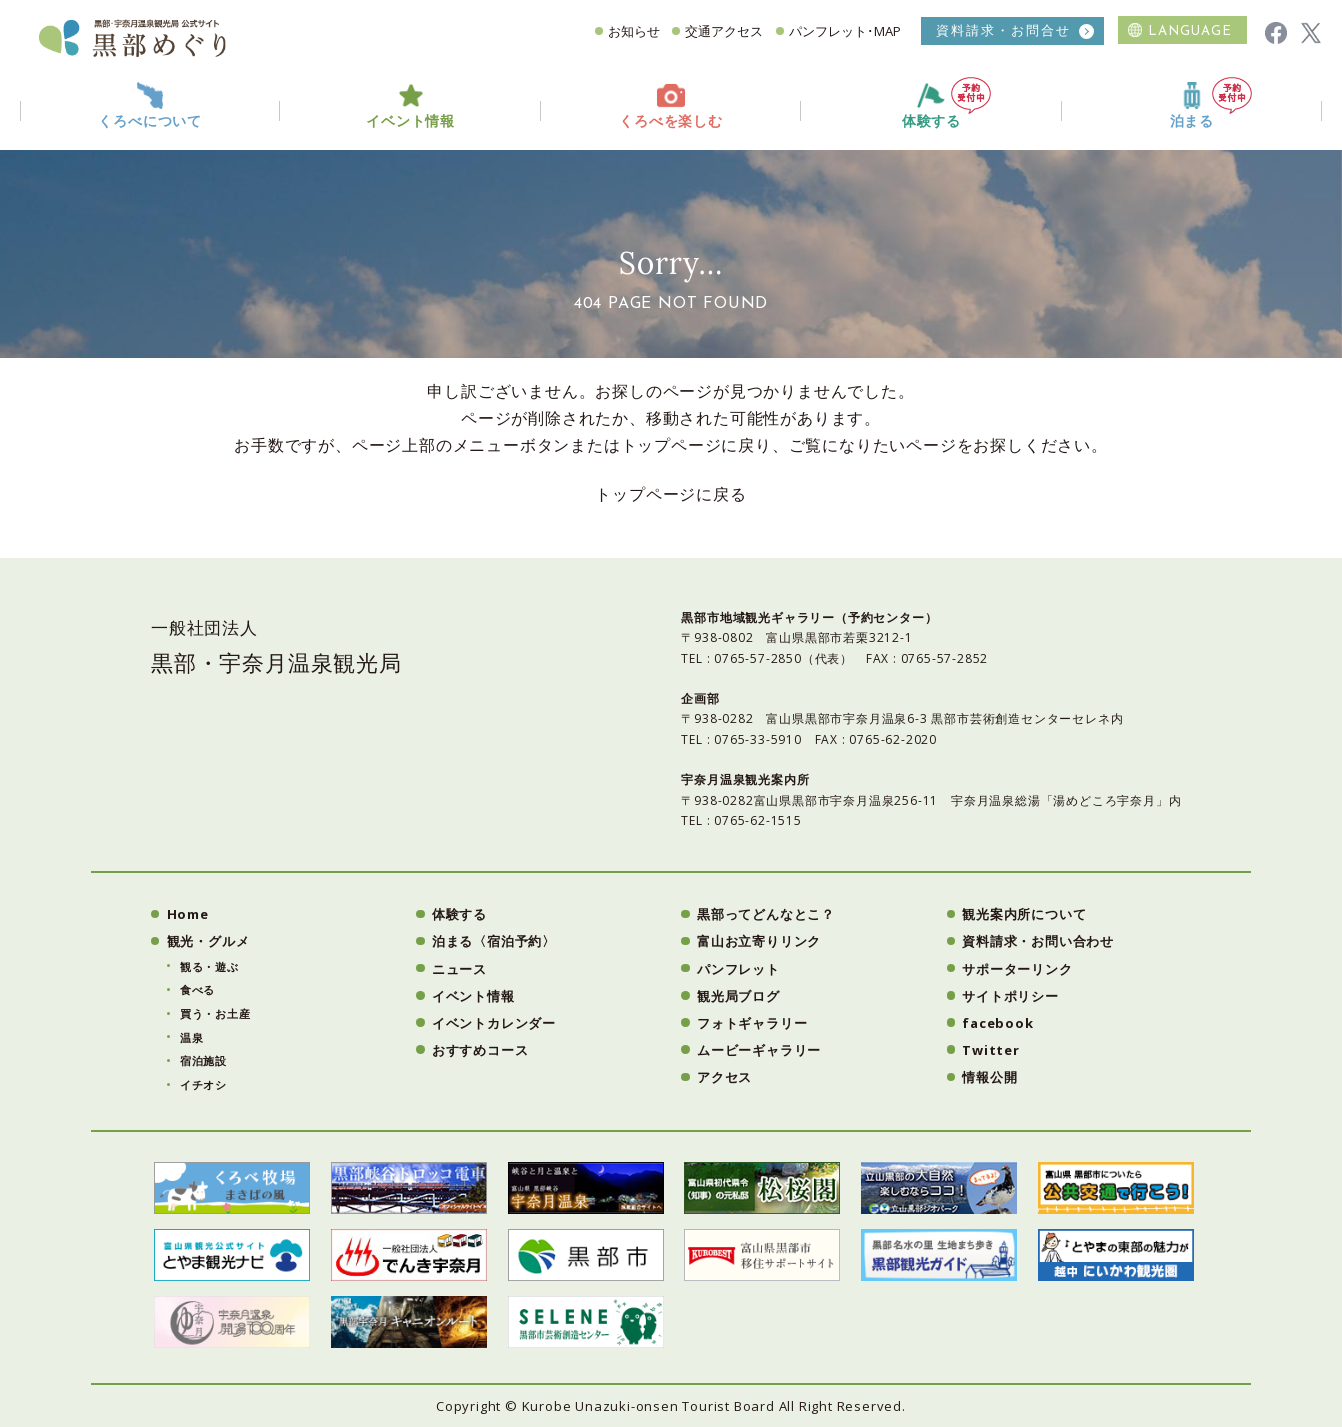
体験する (947, 103)
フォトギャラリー (752, 1023)
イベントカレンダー (494, 1023)
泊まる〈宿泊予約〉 (494, 941)
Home (188, 914)
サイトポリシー (1010, 996)
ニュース (459, 969)
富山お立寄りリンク (759, 941)
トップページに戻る (670, 494)
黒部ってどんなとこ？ (766, 914)
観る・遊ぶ (209, 966)
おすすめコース (480, 1050)
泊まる (1211, 103)
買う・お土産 (215, 1013)
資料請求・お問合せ (1003, 30)
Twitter (991, 1050)
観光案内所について (1024, 914)
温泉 (192, 1037)
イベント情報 (473, 996)
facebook (997, 1023)
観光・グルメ (208, 941)
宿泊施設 (203, 1060)
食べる (197, 989)
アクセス (724, 1077)
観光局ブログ (738, 996)
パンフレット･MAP (845, 31)
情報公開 (989, 1077)
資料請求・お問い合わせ (1038, 941)
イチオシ (203, 1084)
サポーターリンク (1017, 969)
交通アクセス (724, 31)
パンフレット (738, 969)
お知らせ (634, 31)
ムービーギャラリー (759, 1050)
